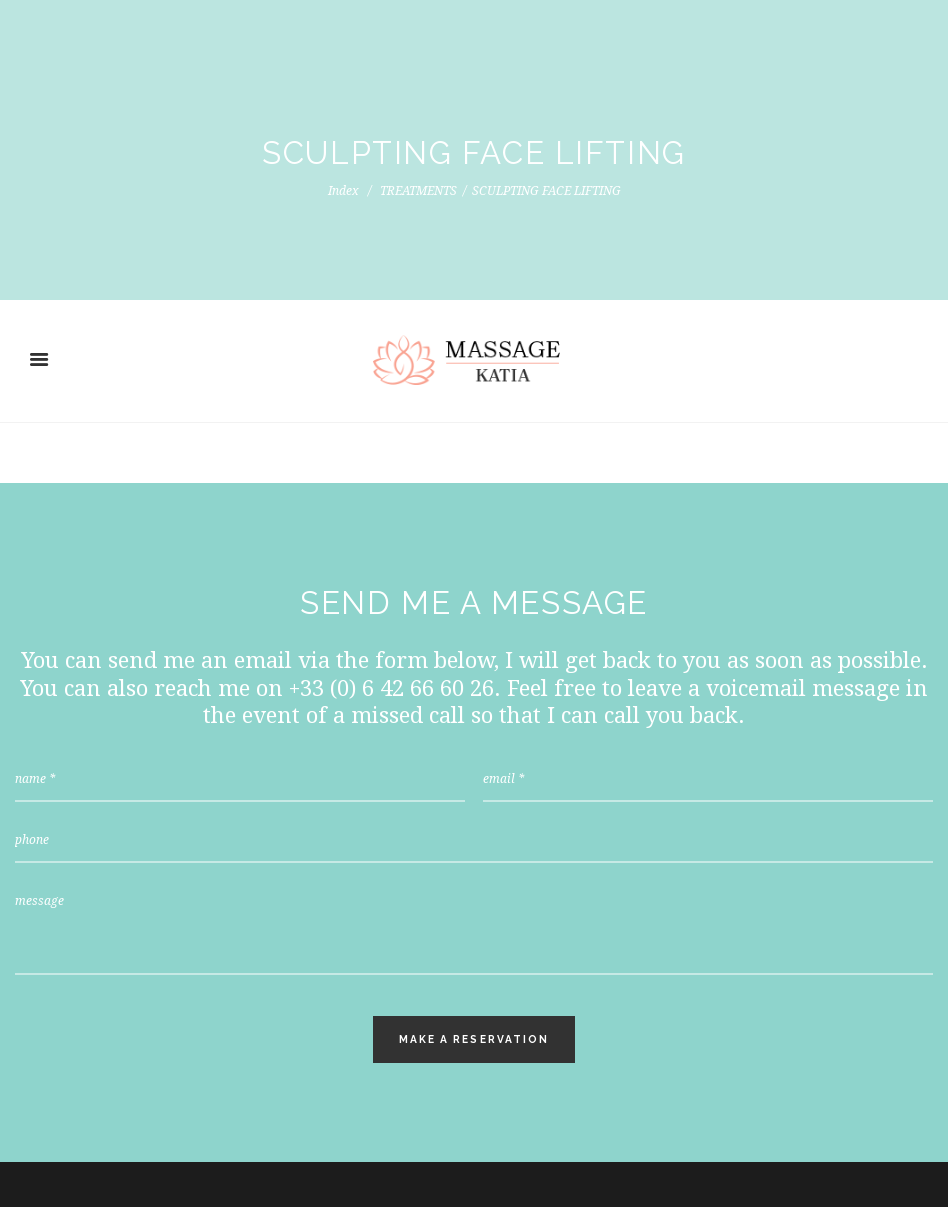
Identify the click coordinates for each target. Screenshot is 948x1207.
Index (343, 191)
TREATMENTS (418, 191)
